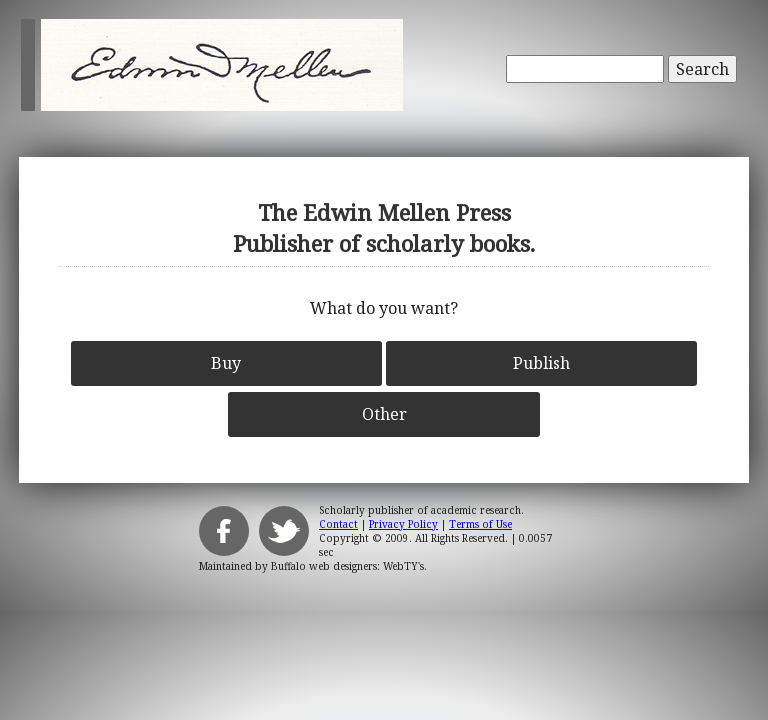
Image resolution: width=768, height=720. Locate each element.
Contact (338, 524)
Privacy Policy (403, 524)
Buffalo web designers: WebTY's (347, 566)
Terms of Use (480, 524)
